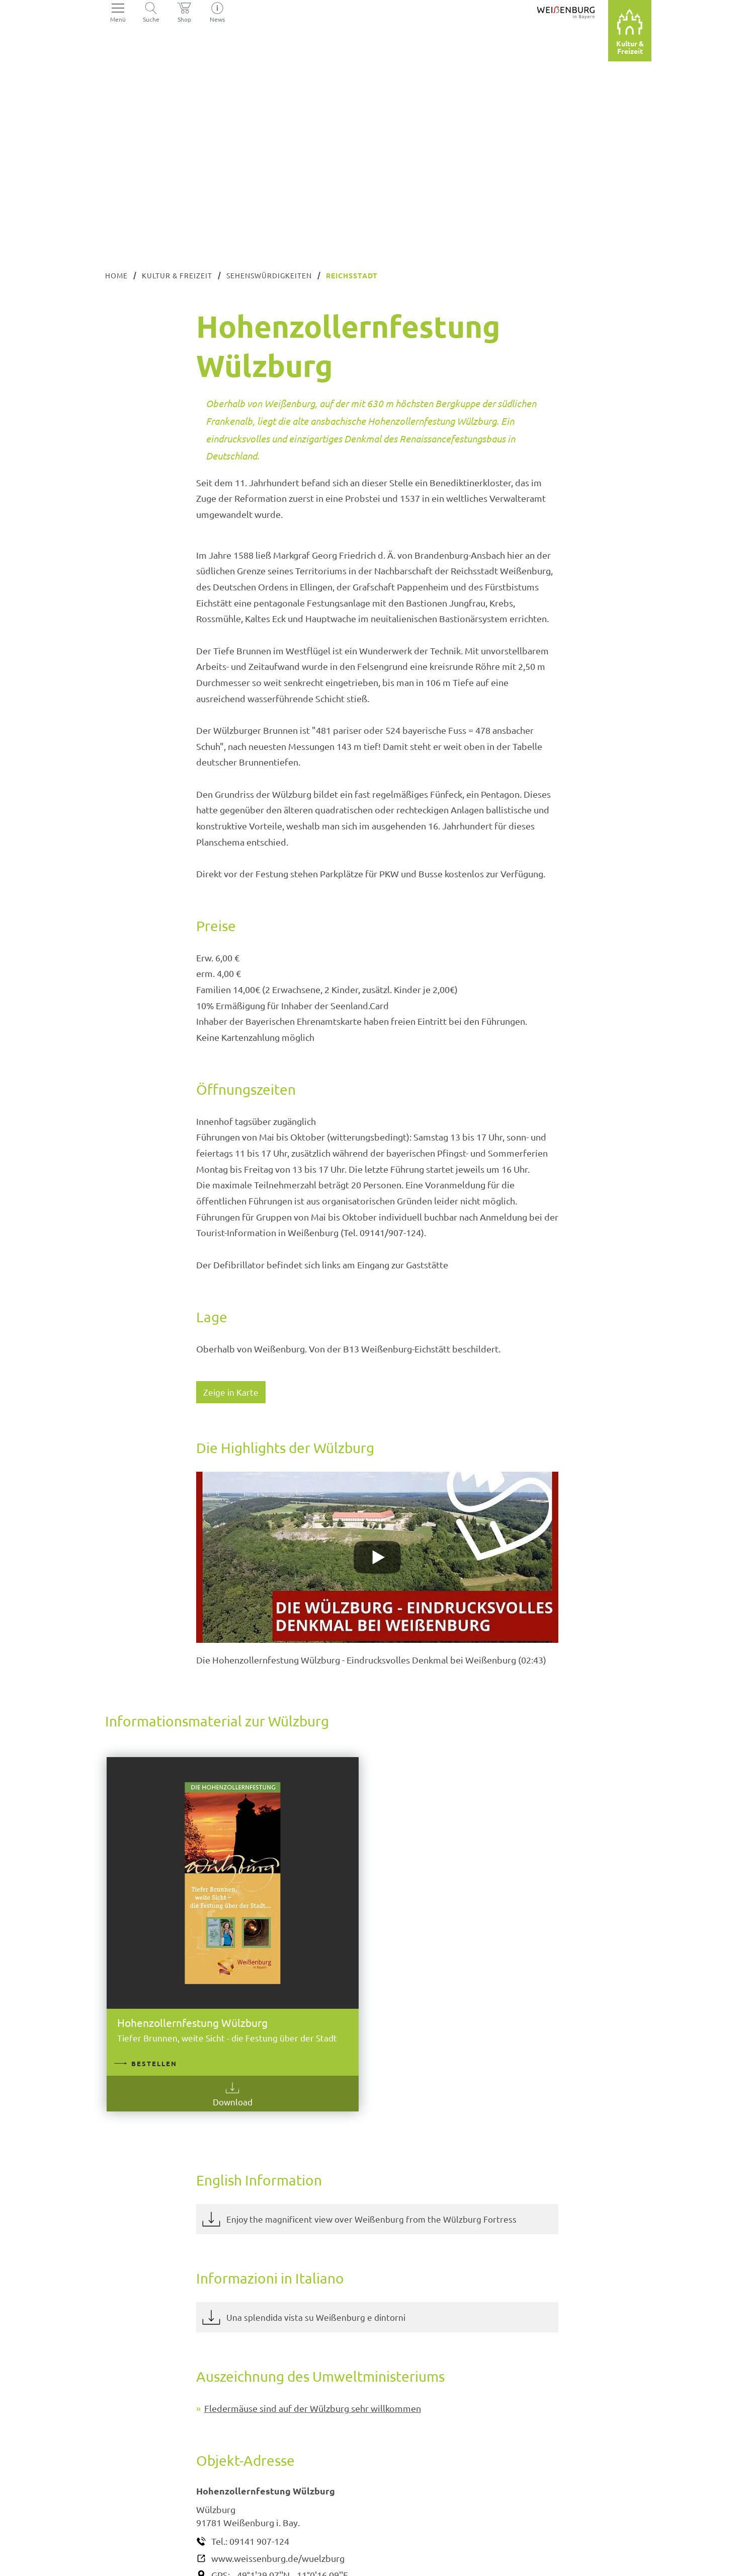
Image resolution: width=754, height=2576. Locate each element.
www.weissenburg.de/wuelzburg (278, 2498)
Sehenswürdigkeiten (269, 275)
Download (187, 2030)
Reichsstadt (352, 275)
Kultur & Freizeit (177, 275)
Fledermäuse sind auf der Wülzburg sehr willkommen (312, 2349)
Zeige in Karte (231, 1392)
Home (116, 275)
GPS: (220, 2516)
